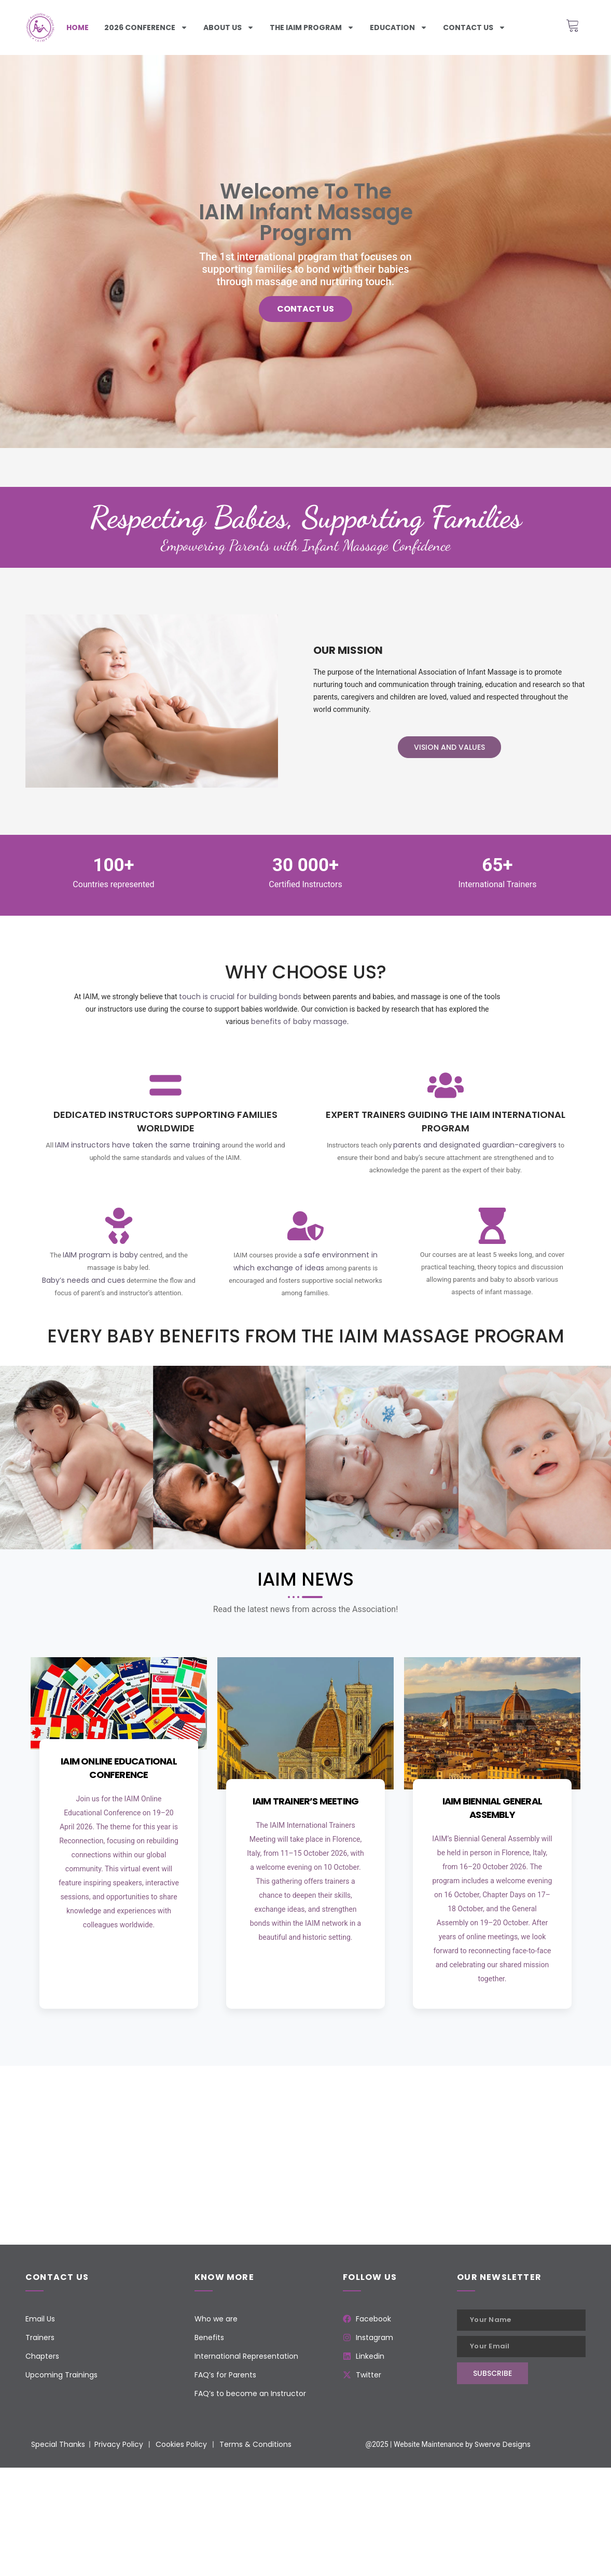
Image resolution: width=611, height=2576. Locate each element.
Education (398, 27)
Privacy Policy (118, 2444)
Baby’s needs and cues (83, 1280)
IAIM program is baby (100, 1255)
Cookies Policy (181, 2444)
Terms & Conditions (255, 2444)
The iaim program (312, 27)
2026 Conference (146, 27)
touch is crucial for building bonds (240, 996)
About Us (228, 27)
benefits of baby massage (299, 1021)
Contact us (474, 27)
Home (77, 27)
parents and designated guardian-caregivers (475, 1145)
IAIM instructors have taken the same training (137, 1145)
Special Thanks (58, 2444)
